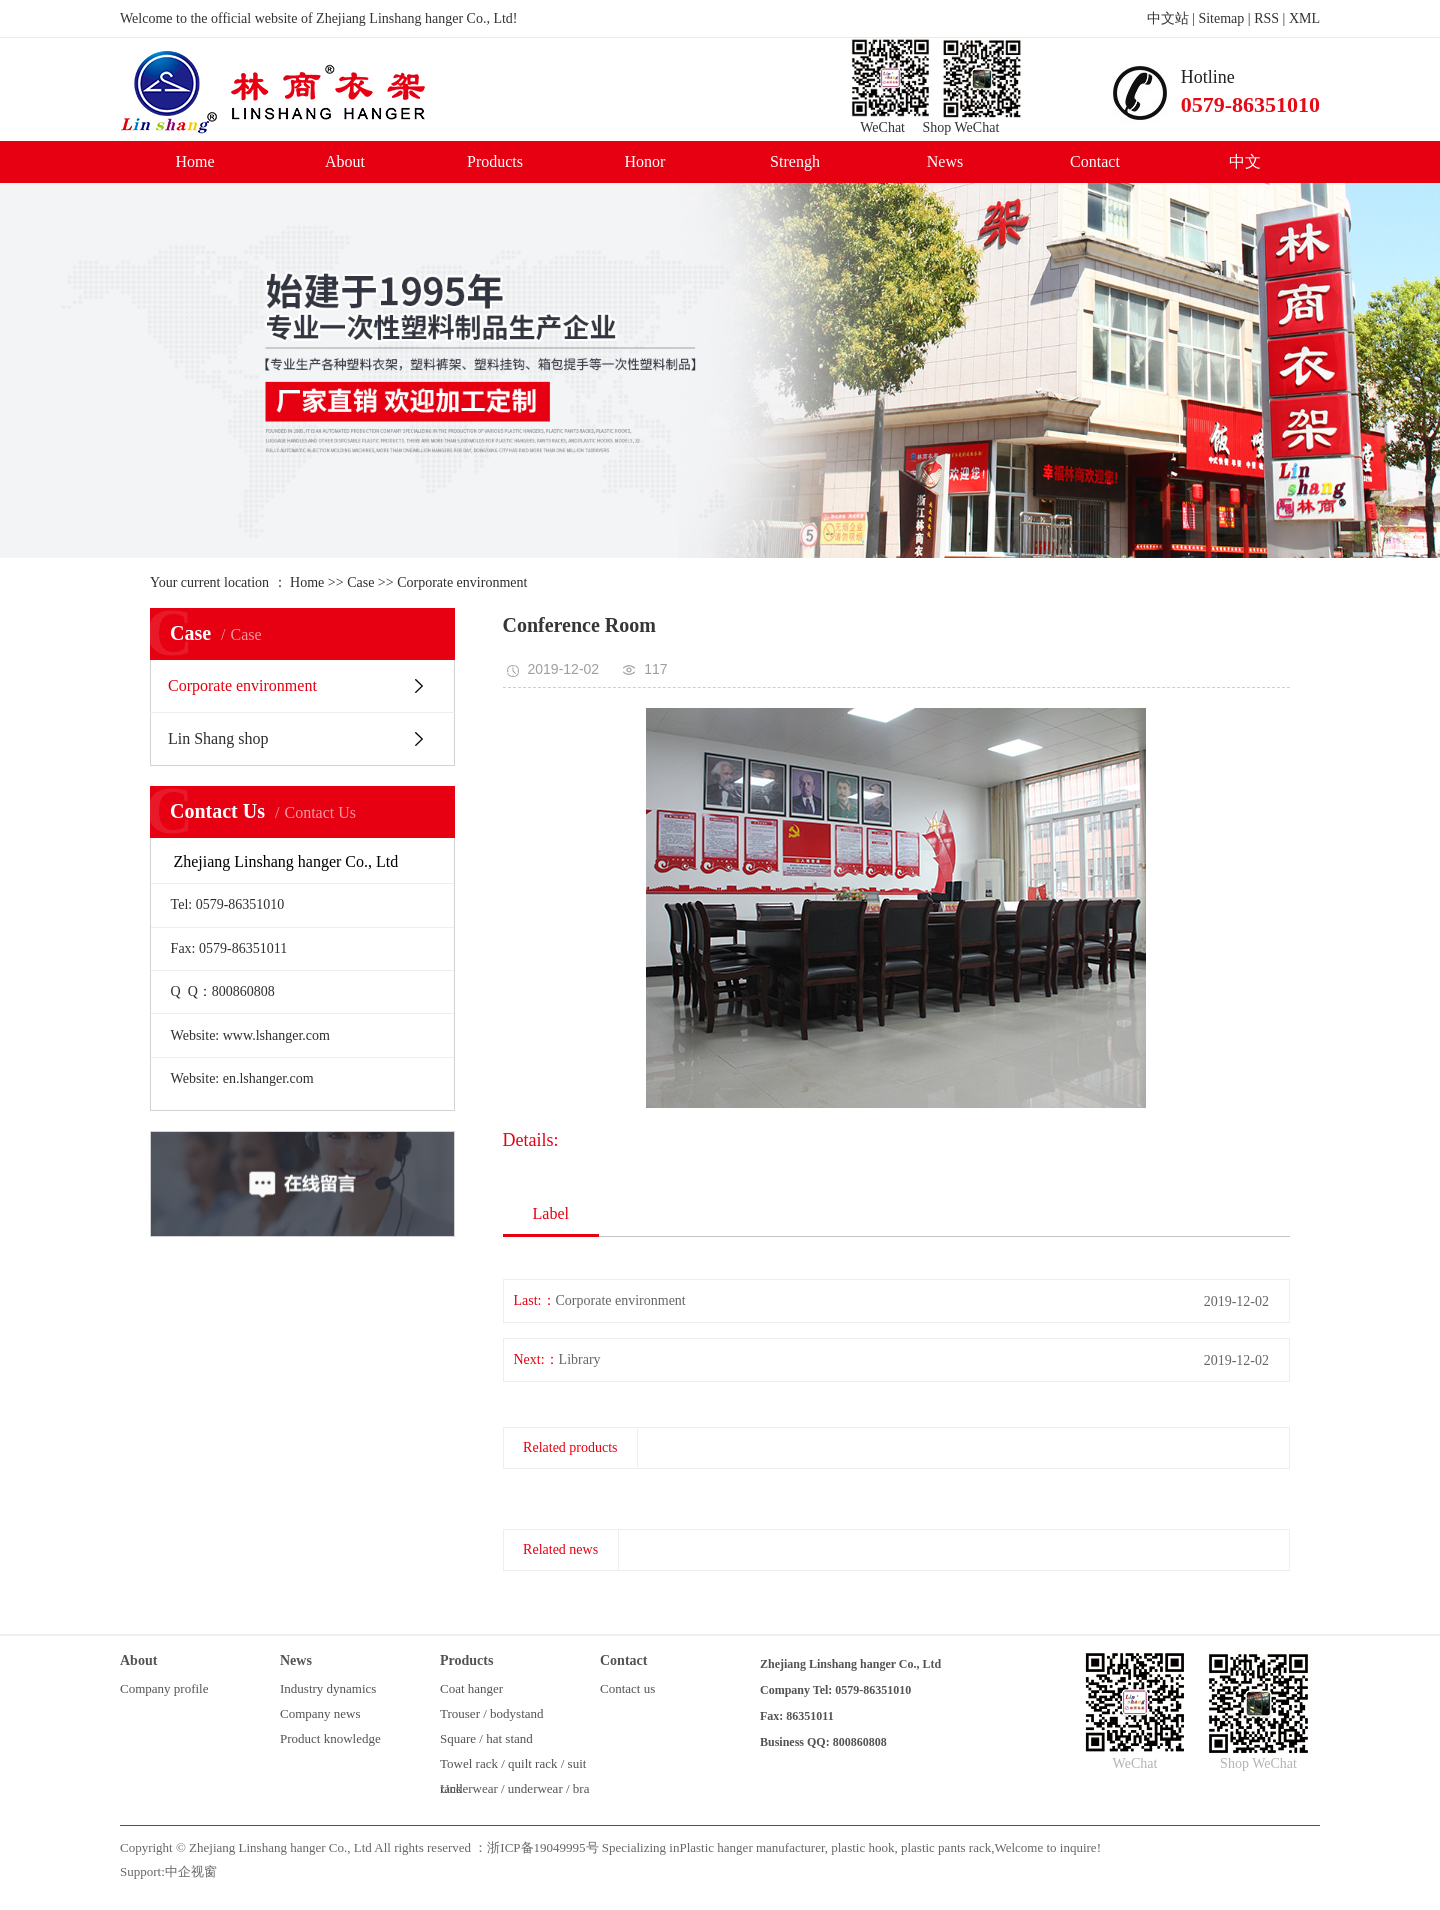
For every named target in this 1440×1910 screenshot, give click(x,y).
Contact (1095, 161)
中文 (1245, 161)
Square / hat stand (486, 1738)
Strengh (795, 161)
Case (360, 582)
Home (194, 161)
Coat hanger (471, 1688)
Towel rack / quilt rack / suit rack (513, 1766)
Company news (320, 1713)
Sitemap (1221, 18)
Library (580, 1359)
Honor (645, 161)
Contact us (627, 1688)
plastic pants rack (945, 1847)
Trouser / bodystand (492, 1713)
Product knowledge (330, 1738)
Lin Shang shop (218, 738)
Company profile (164, 1688)
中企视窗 (191, 1871)
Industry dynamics (328, 1688)
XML (1304, 18)
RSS (1266, 18)
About (345, 161)
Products (495, 161)
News (945, 161)
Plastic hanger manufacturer (751, 1847)
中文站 (1168, 18)
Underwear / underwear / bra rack (514, 1791)
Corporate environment (462, 582)
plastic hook (861, 1847)
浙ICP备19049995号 (542, 1847)
